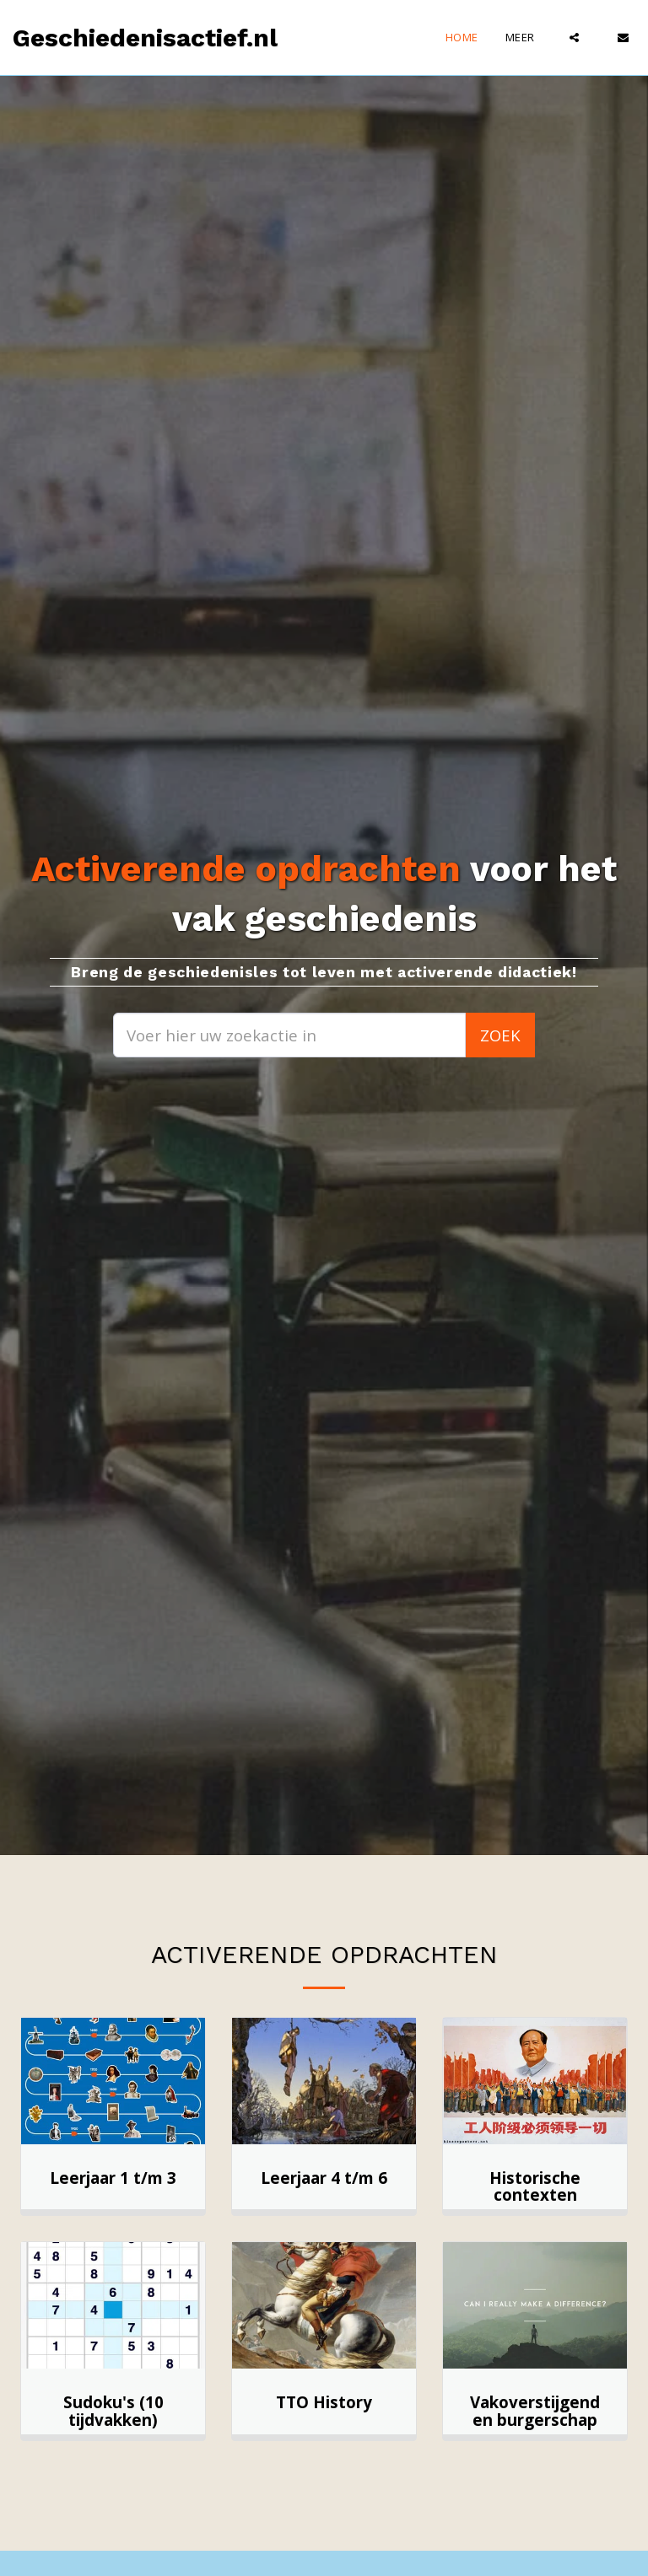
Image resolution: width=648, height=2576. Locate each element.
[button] (574, 37)
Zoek (500, 1035)
